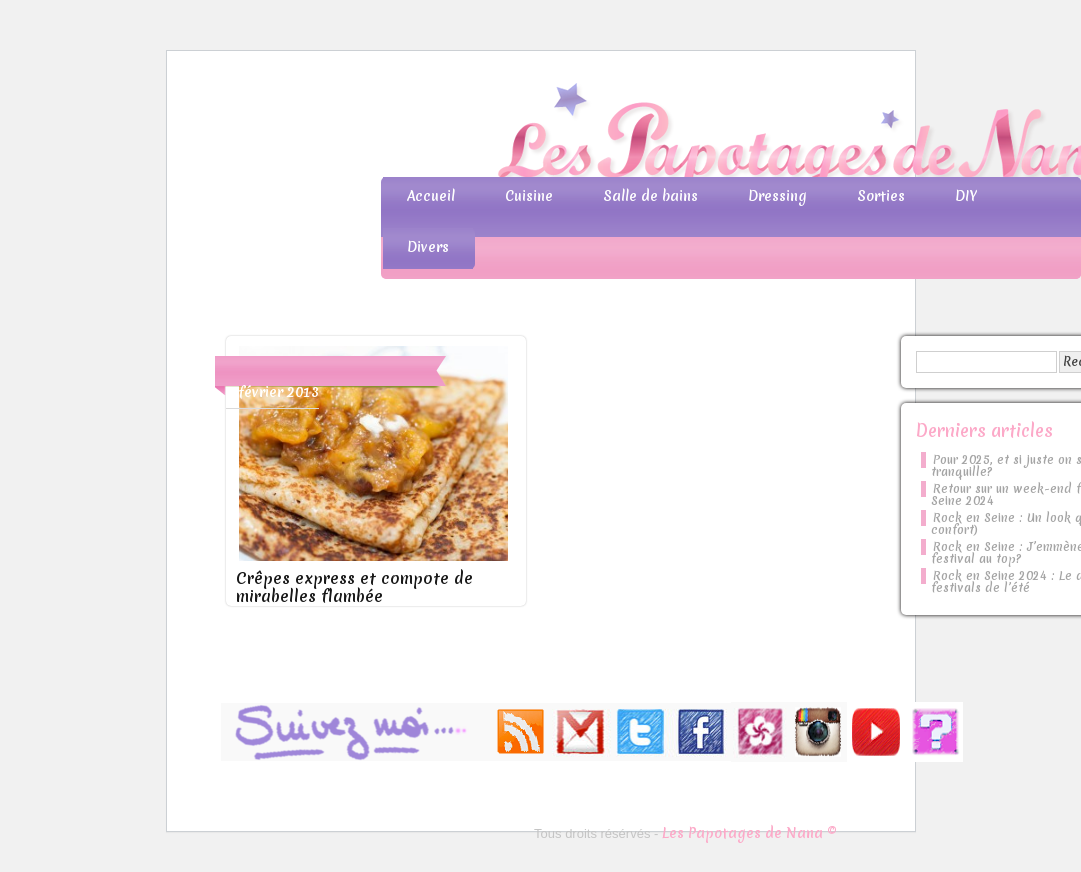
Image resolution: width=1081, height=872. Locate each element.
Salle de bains (650, 196)
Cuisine (529, 196)
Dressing (777, 196)
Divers (428, 247)
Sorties (881, 196)
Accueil (431, 196)
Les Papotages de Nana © (749, 833)
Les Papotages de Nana (673, 135)
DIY (966, 196)
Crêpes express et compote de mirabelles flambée (354, 587)
